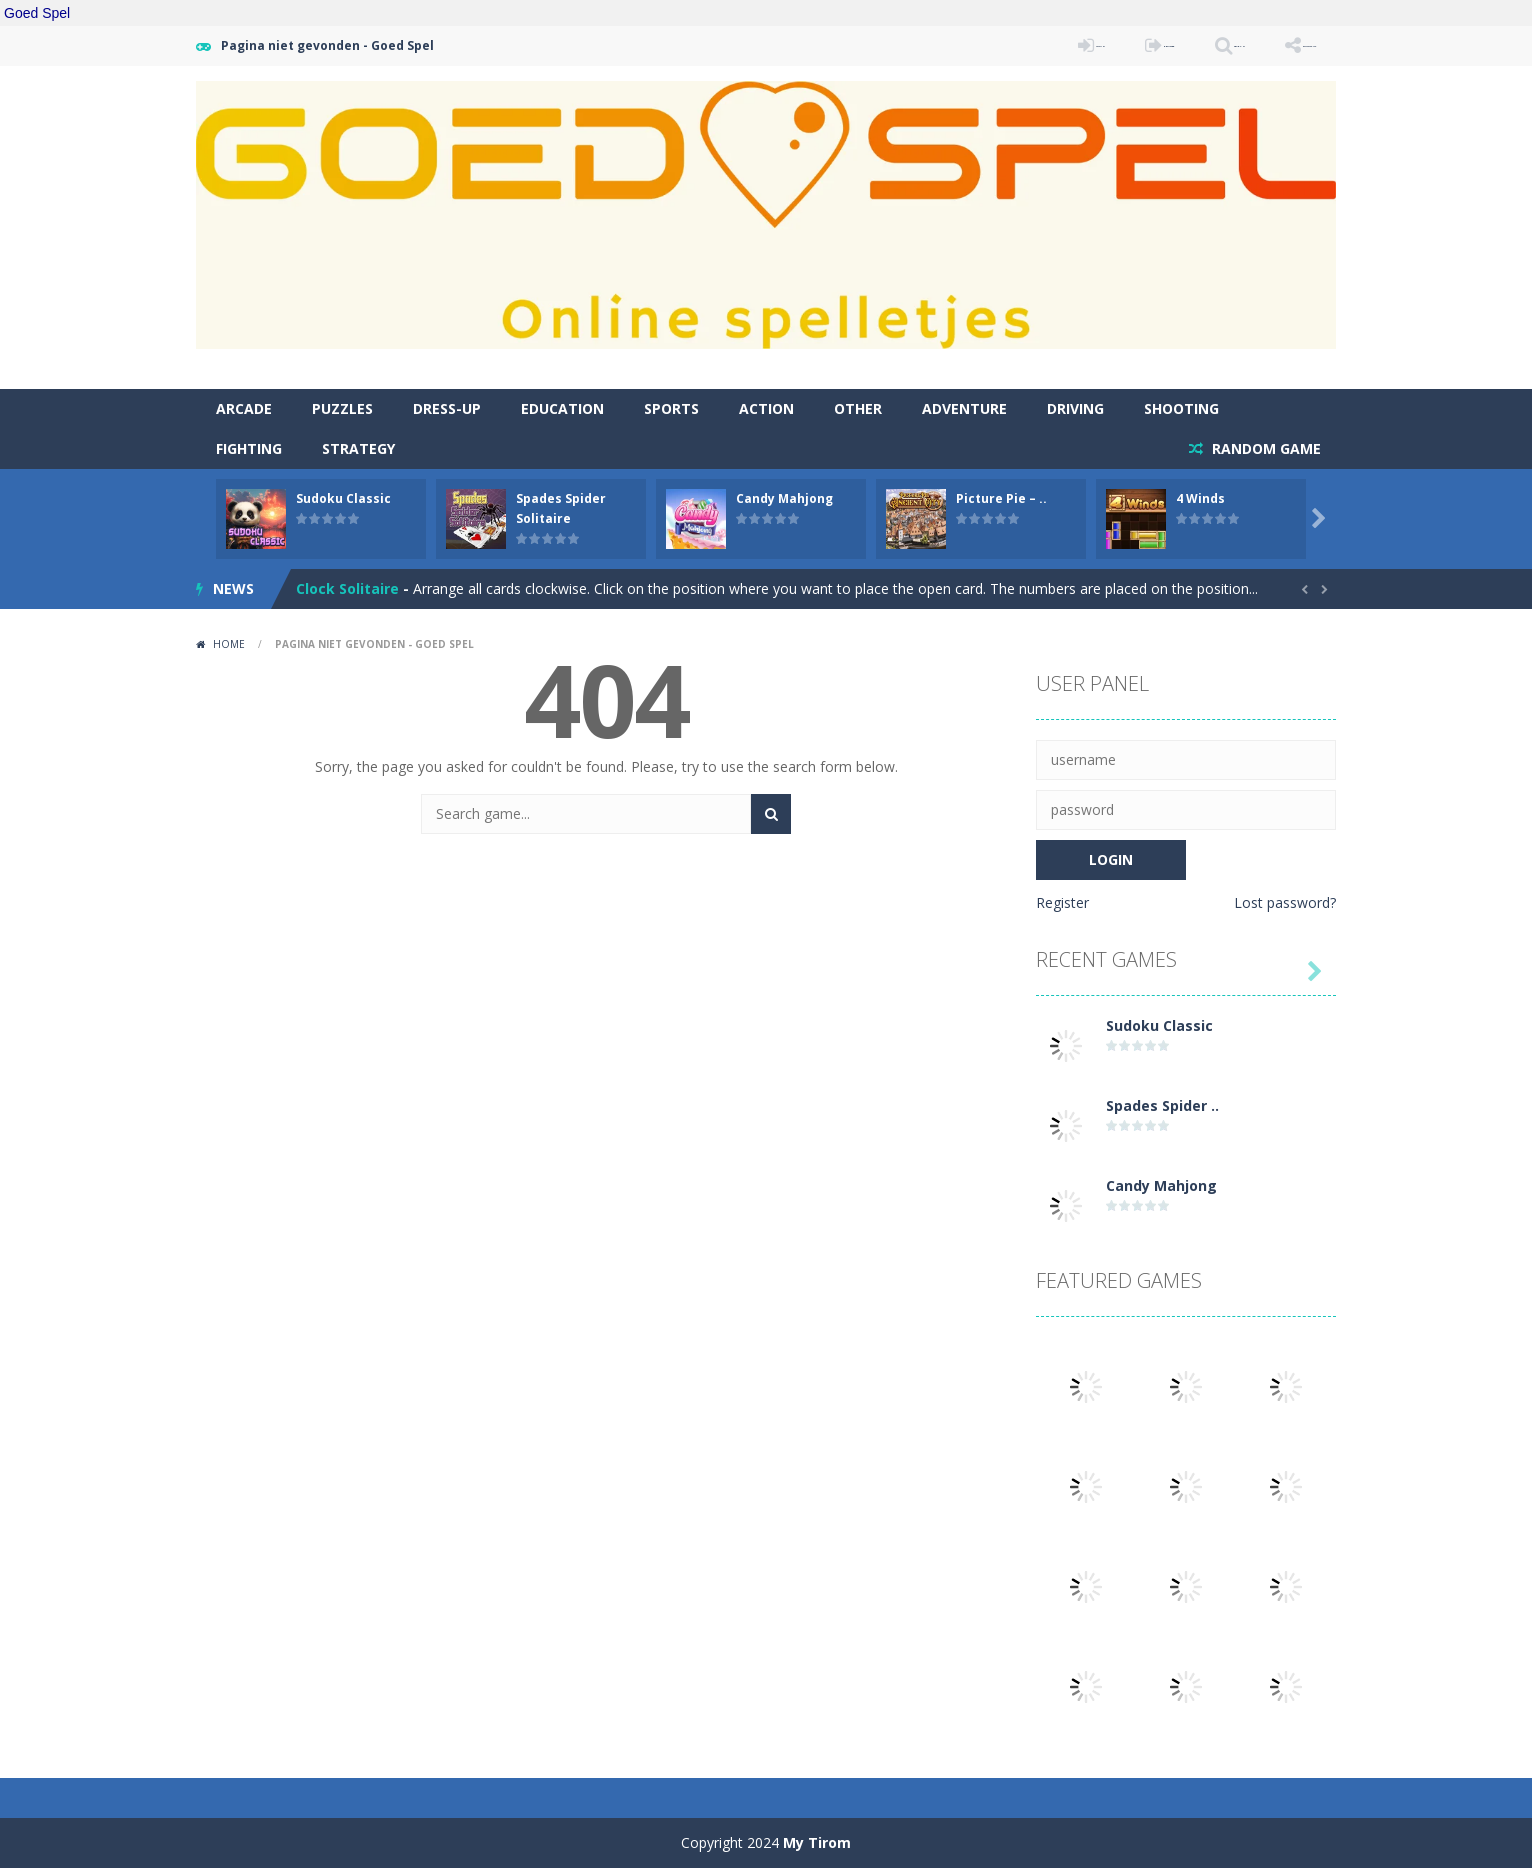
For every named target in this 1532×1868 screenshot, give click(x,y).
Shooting (1181, 408)
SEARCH (1158, 45)
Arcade (244, 408)
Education (562, 408)
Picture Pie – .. (1001, 498)
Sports (671, 408)
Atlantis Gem (343, 588)
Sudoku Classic (343, 498)
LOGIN (931, 45)
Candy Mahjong (784, 498)
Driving (1075, 408)
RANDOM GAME (1264, 448)
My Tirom (817, 1842)
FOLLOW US (1280, 45)
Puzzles (342, 408)
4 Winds (1200, 498)
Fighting (249, 448)
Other (858, 408)
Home (229, 644)
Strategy (358, 448)
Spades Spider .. (1162, 1105)
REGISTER (1043, 45)
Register (1062, 902)
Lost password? (1285, 902)
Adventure (964, 408)
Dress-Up (447, 408)
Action (766, 408)
